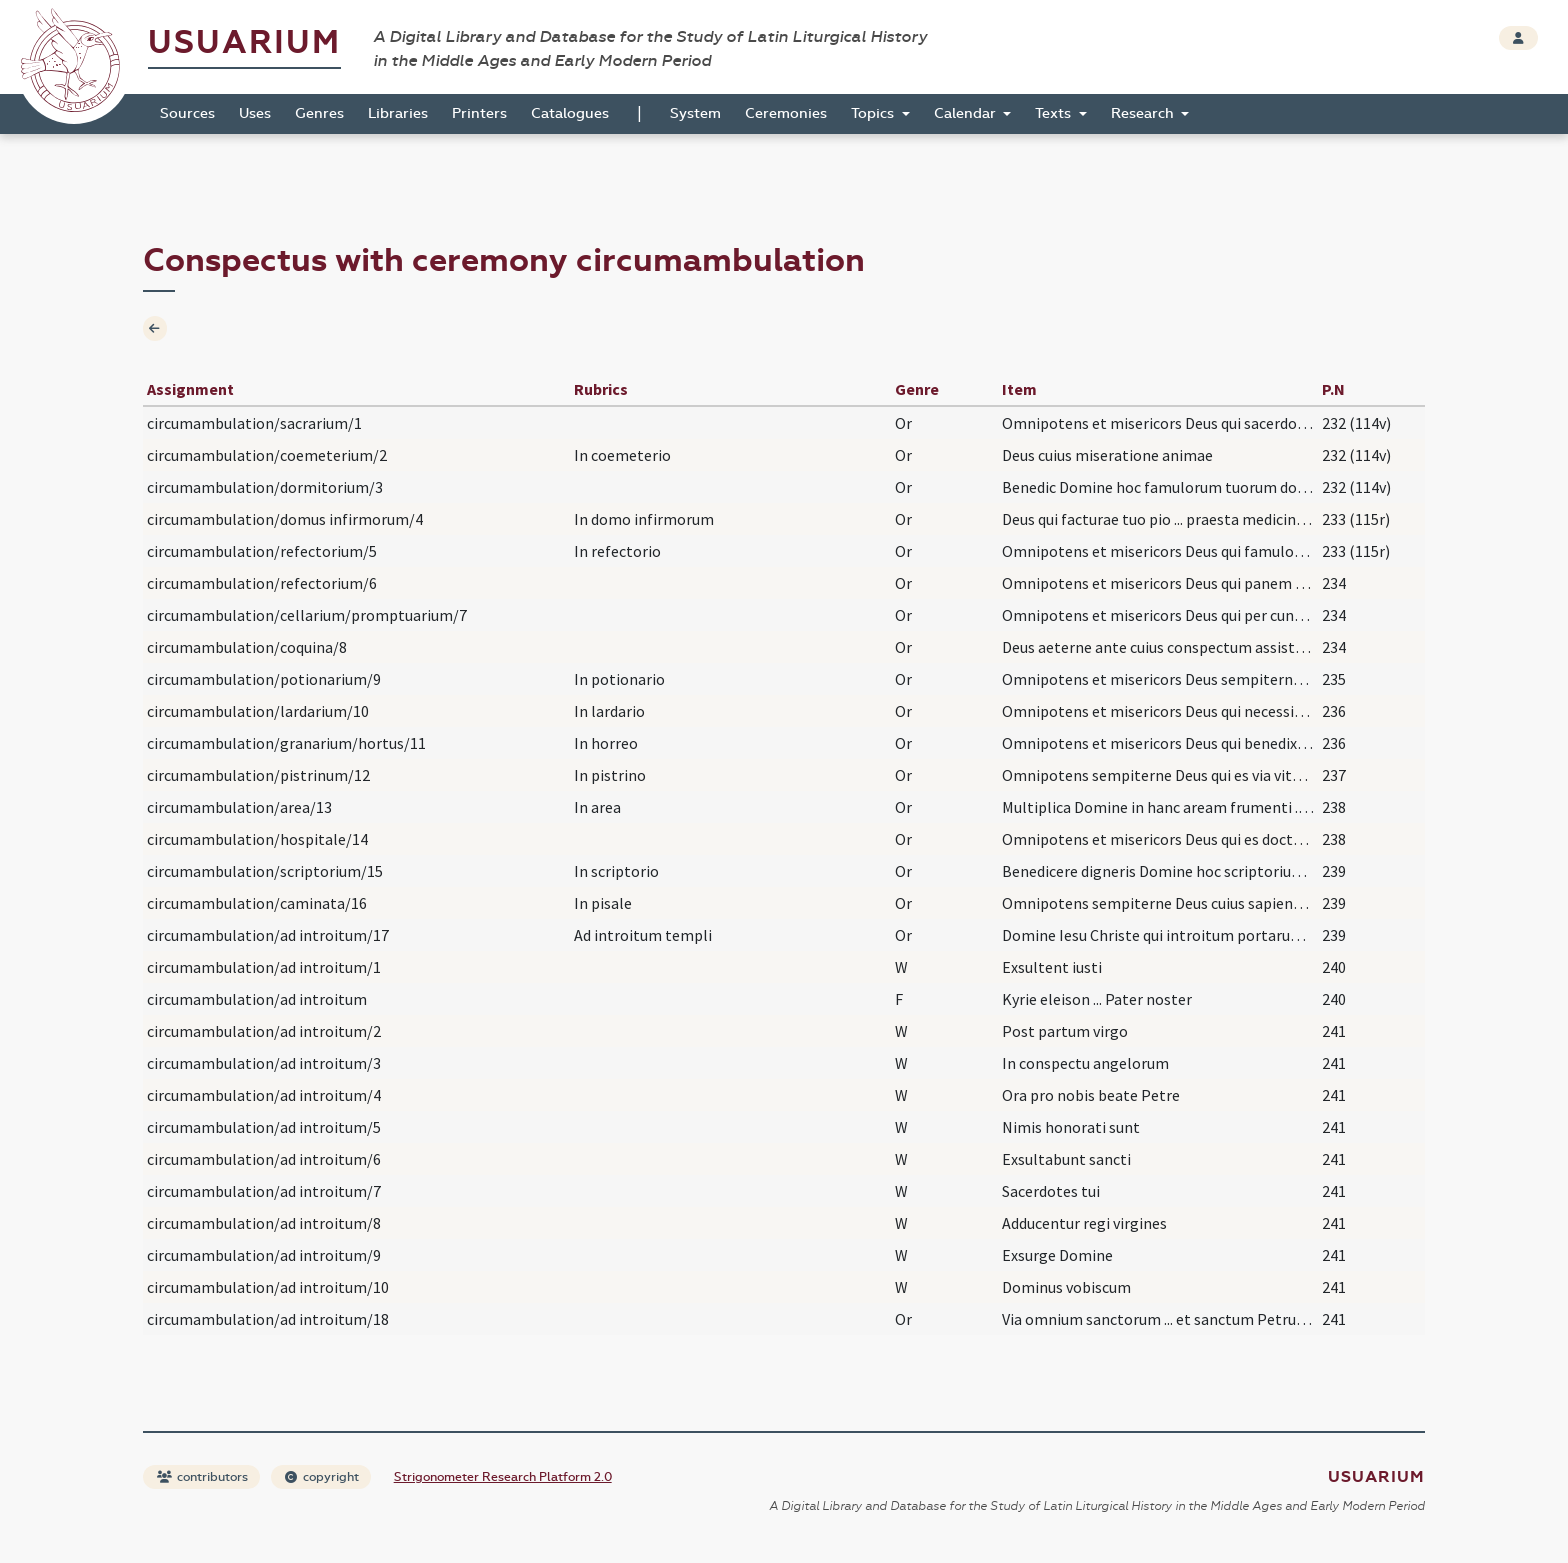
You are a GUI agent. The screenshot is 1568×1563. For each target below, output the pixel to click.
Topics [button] (874, 113)
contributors (202, 1477)
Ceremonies (786, 113)
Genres (319, 113)
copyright (322, 1477)
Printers (479, 113)
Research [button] (1144, 113)
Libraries (398, 113)
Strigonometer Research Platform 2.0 (503, 1477)
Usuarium (244, 42)
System (695, 113)
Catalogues (570, 113)
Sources (187, 113)
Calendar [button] (967, 113)
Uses (255, 113)
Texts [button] (1055, 113)
